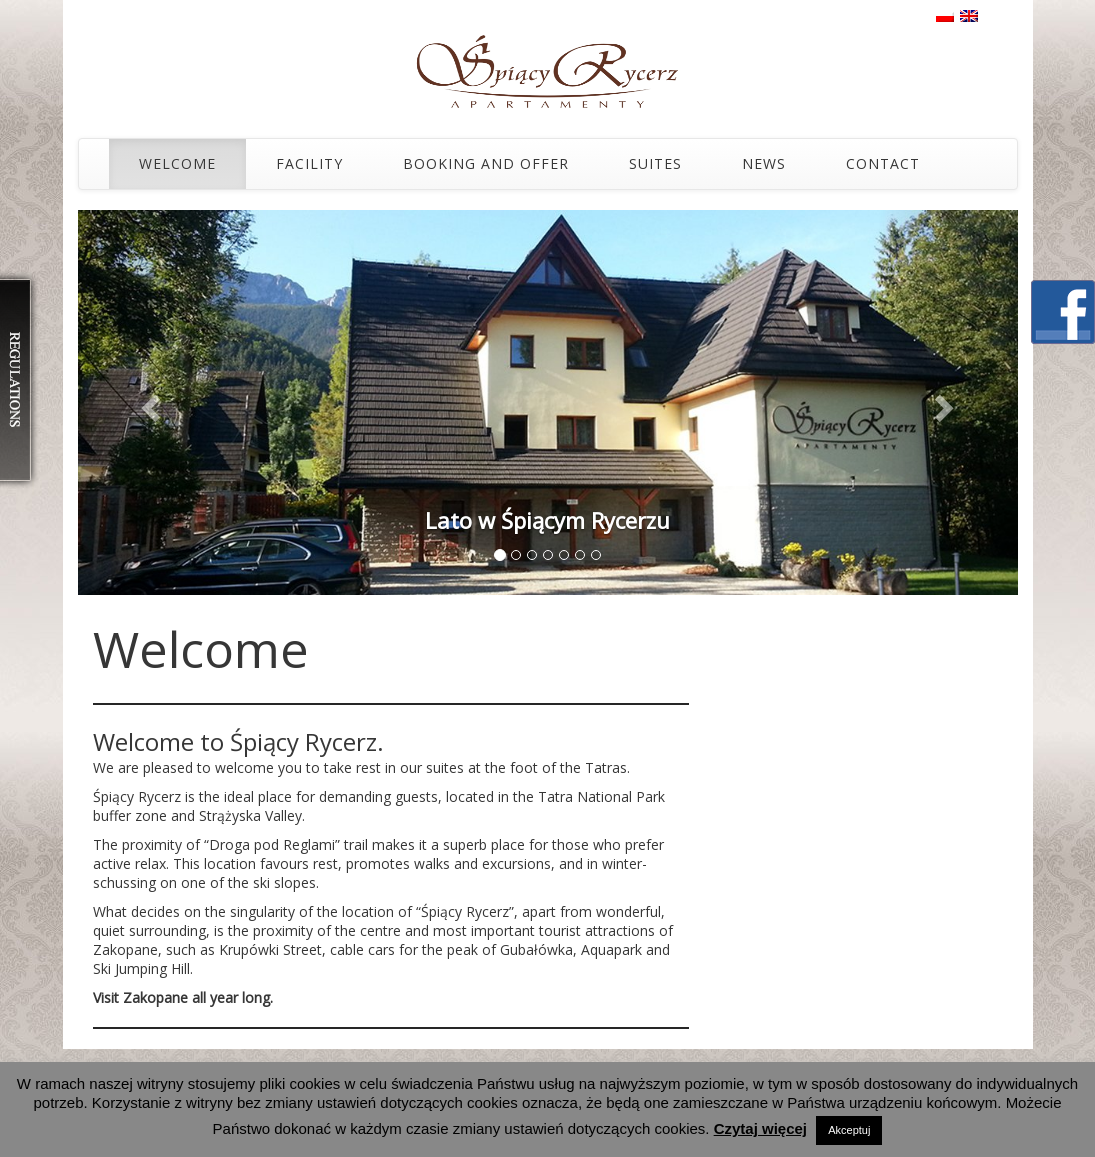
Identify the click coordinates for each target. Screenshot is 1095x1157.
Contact (883, 163)
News (764, 163)
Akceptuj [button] (849, 1130)
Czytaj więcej (760, 1128)
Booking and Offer (486, 163)
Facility (309, 163)
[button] (148, 402)
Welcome (177, 163)
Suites (655, 163)
